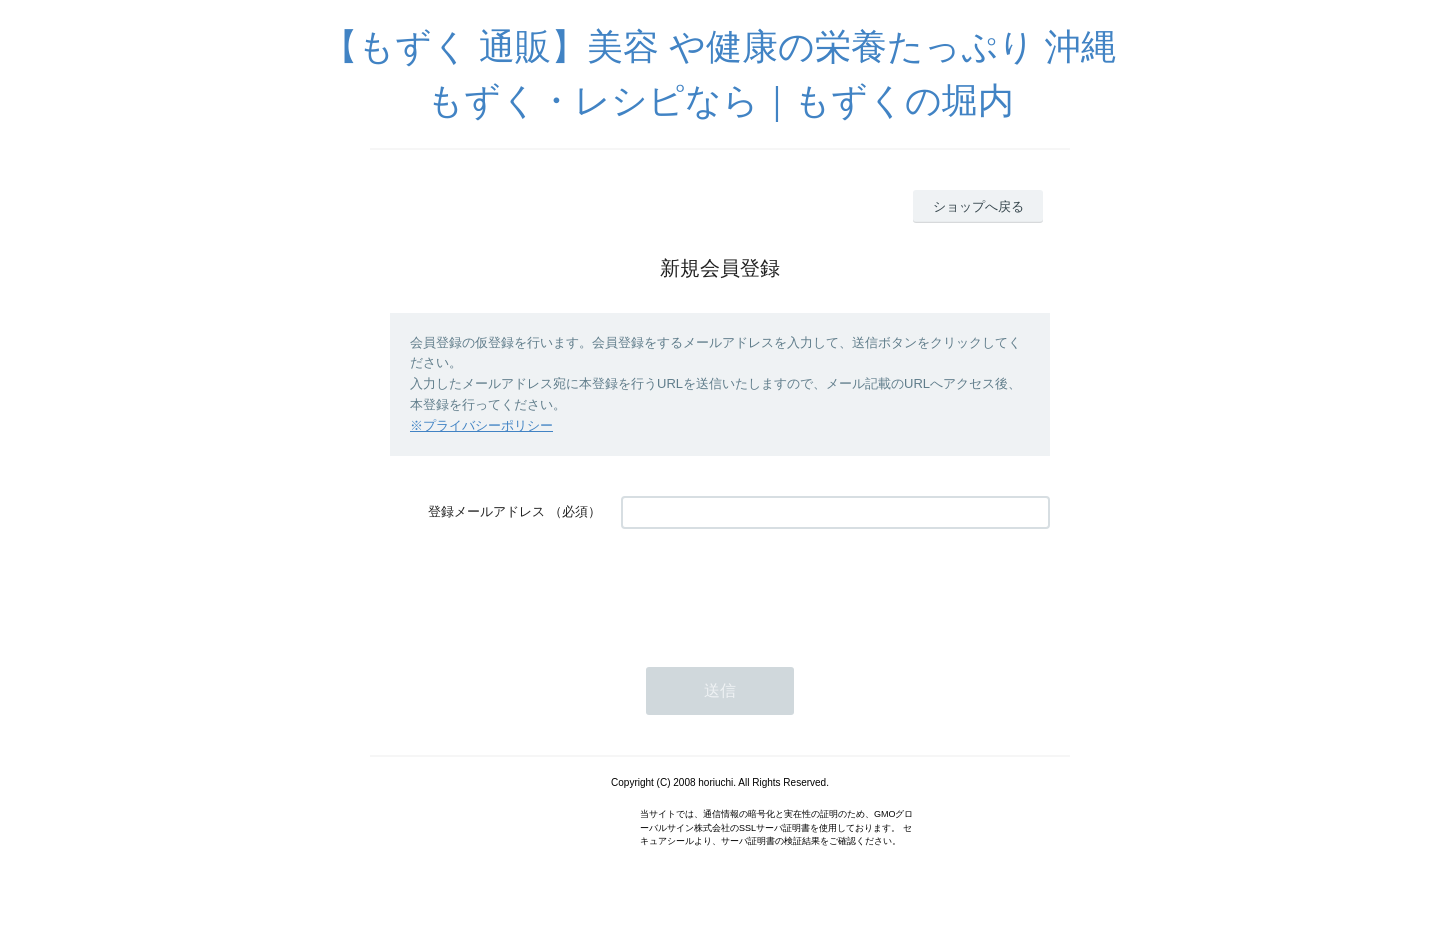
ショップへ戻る (978, 206)
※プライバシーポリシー (481, 425)
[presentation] (773, 588)
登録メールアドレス (486, 511)
